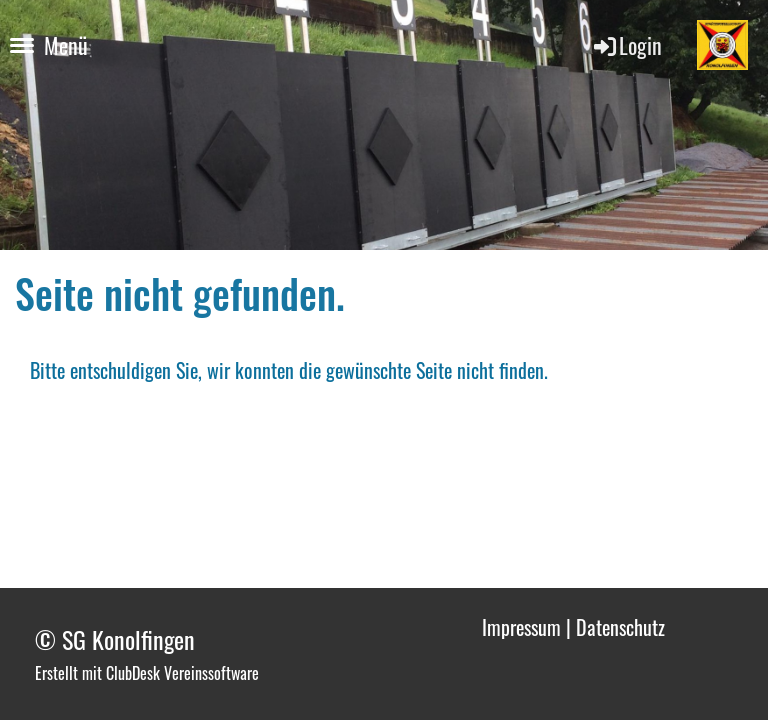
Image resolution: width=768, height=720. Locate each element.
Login (626, 45)
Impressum (521, 627)
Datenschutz (620, 627)
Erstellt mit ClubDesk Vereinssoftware (147, 673)
